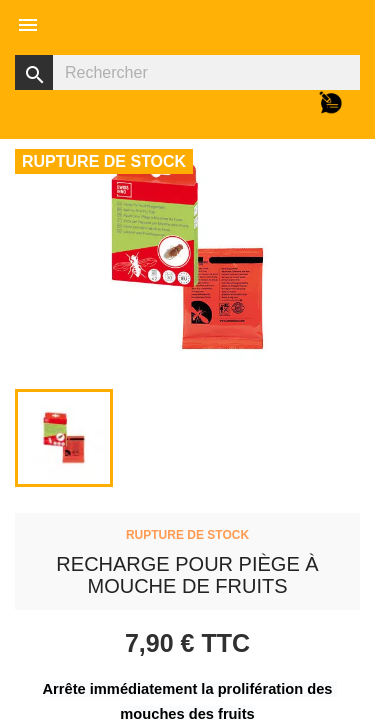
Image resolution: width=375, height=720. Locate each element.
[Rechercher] (187, 72)
